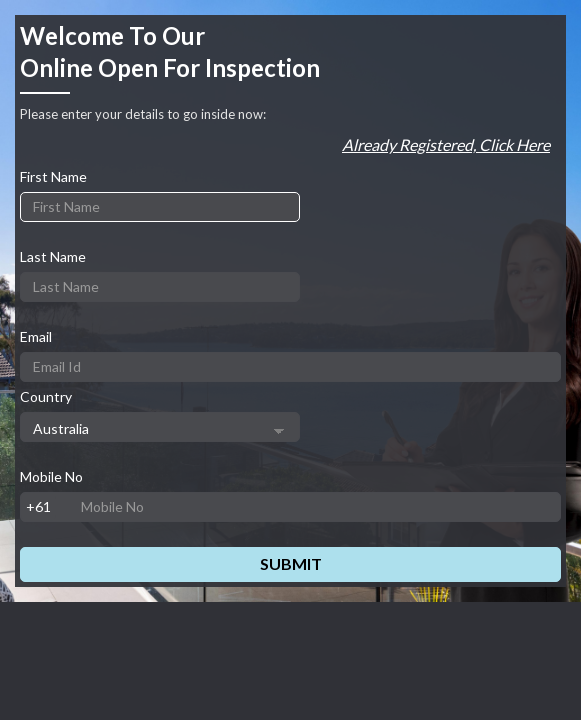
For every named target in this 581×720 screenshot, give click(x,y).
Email (36, 336)
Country (46, 396)
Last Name (53, 256)
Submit (291, 563)
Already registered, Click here (446, 144)
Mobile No (51, 476)
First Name (53, 176)
